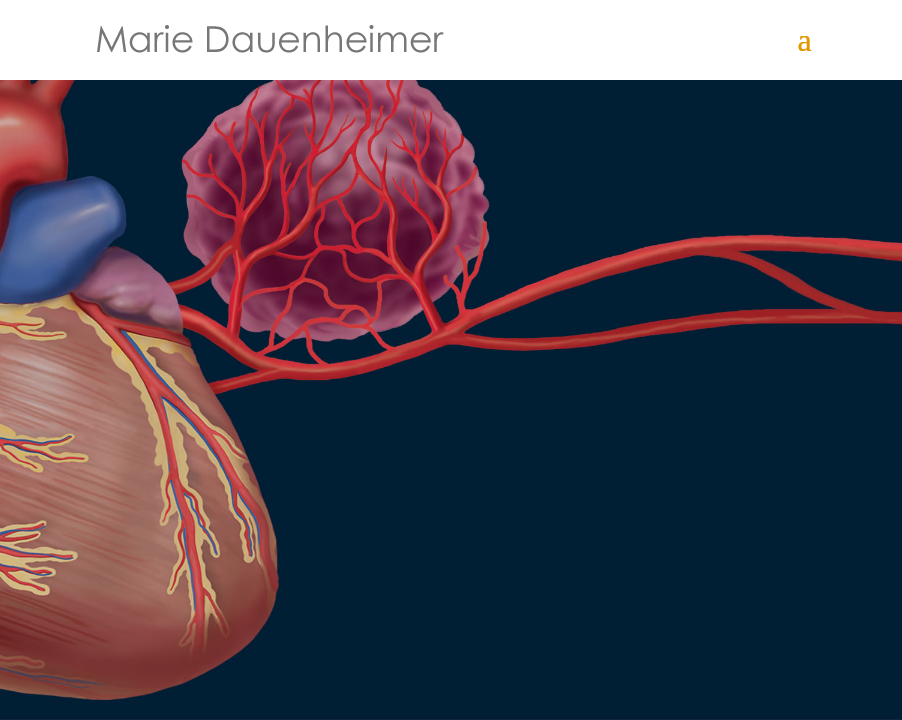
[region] (451, 360)
